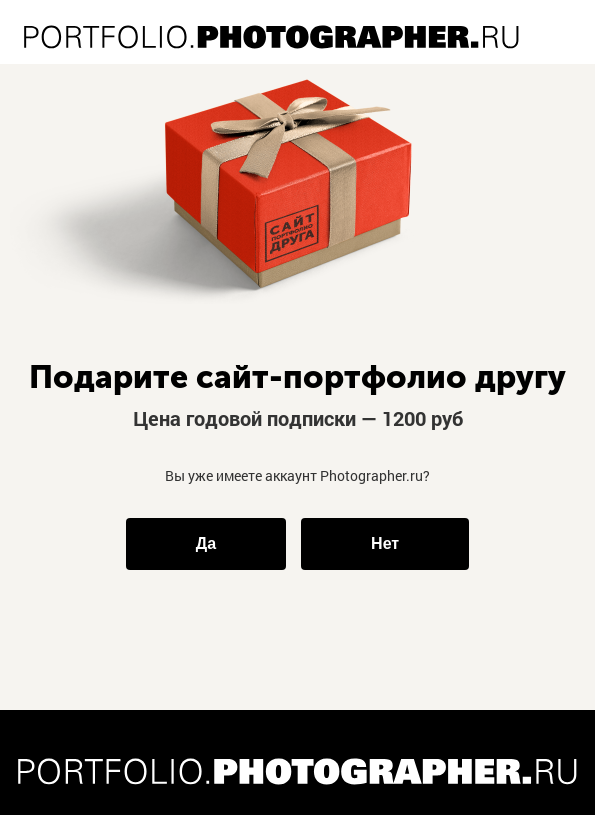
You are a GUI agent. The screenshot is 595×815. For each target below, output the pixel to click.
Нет (385, 543)
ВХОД (568, 14)
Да (206, 543)
